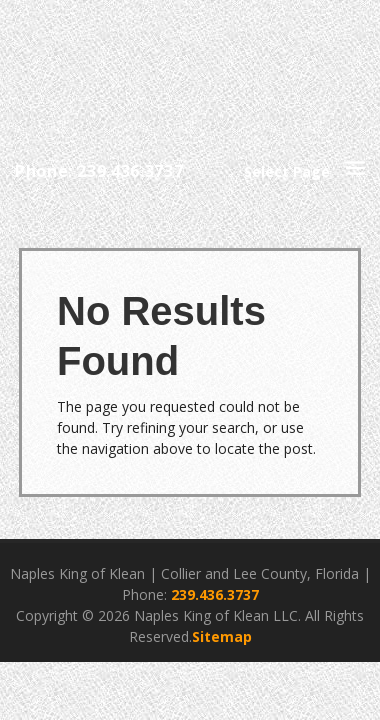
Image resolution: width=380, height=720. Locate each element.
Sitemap (222, 636)
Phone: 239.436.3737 (99, 171)
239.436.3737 (215, 594)
